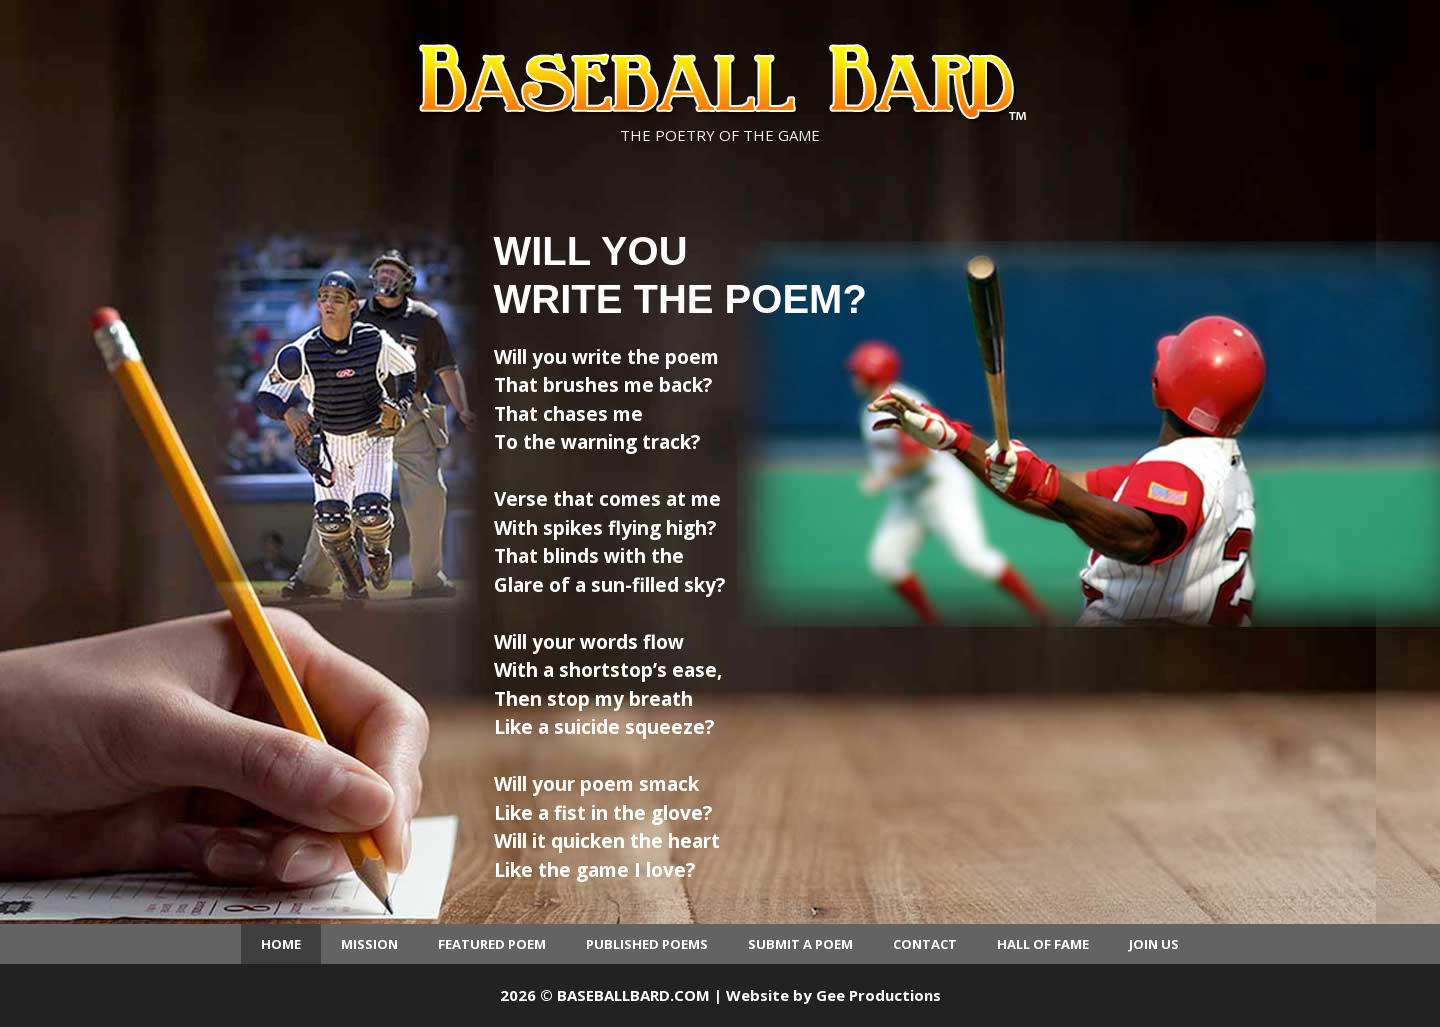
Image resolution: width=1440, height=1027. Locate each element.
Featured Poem (492, 944)
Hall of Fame (1043, 944)
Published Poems (647, 944)
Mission (369, 944)
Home (281, 944)
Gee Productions (878, 995)
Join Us (1154, 944)
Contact (925, 944)
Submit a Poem (800, 944)
